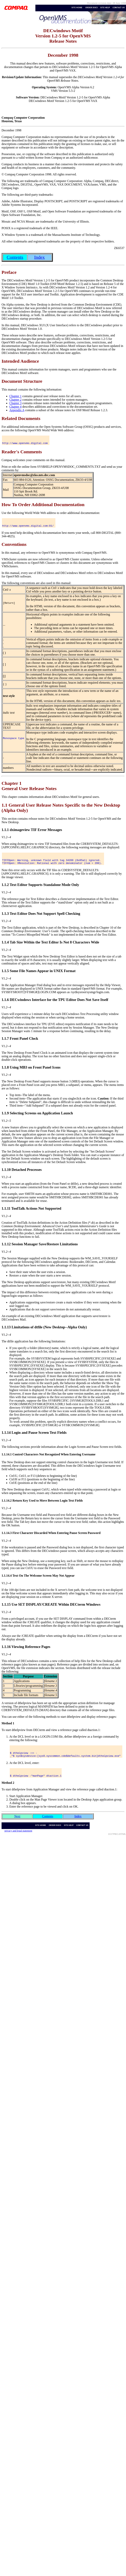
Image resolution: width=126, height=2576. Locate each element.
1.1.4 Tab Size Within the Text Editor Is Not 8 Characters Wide (50, 944)
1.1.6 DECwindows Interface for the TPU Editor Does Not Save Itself (55, 1002)
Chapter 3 (15, 403)
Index (77, 1820)
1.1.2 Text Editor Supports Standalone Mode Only (40, 887)
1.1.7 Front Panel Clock (20, 1041)
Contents (47, 1820)
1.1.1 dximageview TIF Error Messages (32, 831)
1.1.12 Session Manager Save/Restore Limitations (40, 1246)
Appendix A (16, 410)
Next (17, 1820)
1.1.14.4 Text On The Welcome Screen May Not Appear (38, 1578)
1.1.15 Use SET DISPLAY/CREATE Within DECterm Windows (51, 1607)
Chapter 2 (15, 399)
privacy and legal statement (18, 1834)
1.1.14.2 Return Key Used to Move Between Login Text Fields (42, 1503)
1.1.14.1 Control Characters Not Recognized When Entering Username (48, 1456)
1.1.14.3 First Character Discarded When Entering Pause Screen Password (51, 1535)
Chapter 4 (15, 406)
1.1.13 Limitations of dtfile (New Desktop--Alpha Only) (44, 1329)
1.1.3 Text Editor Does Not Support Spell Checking (41, 916)
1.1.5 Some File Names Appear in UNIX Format (38, 973)
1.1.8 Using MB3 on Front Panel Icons (31, 1070)
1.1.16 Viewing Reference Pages (26, 1649)
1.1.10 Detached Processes (22, 1172)
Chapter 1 (15, 396)
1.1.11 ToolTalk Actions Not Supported (31, 1211)
